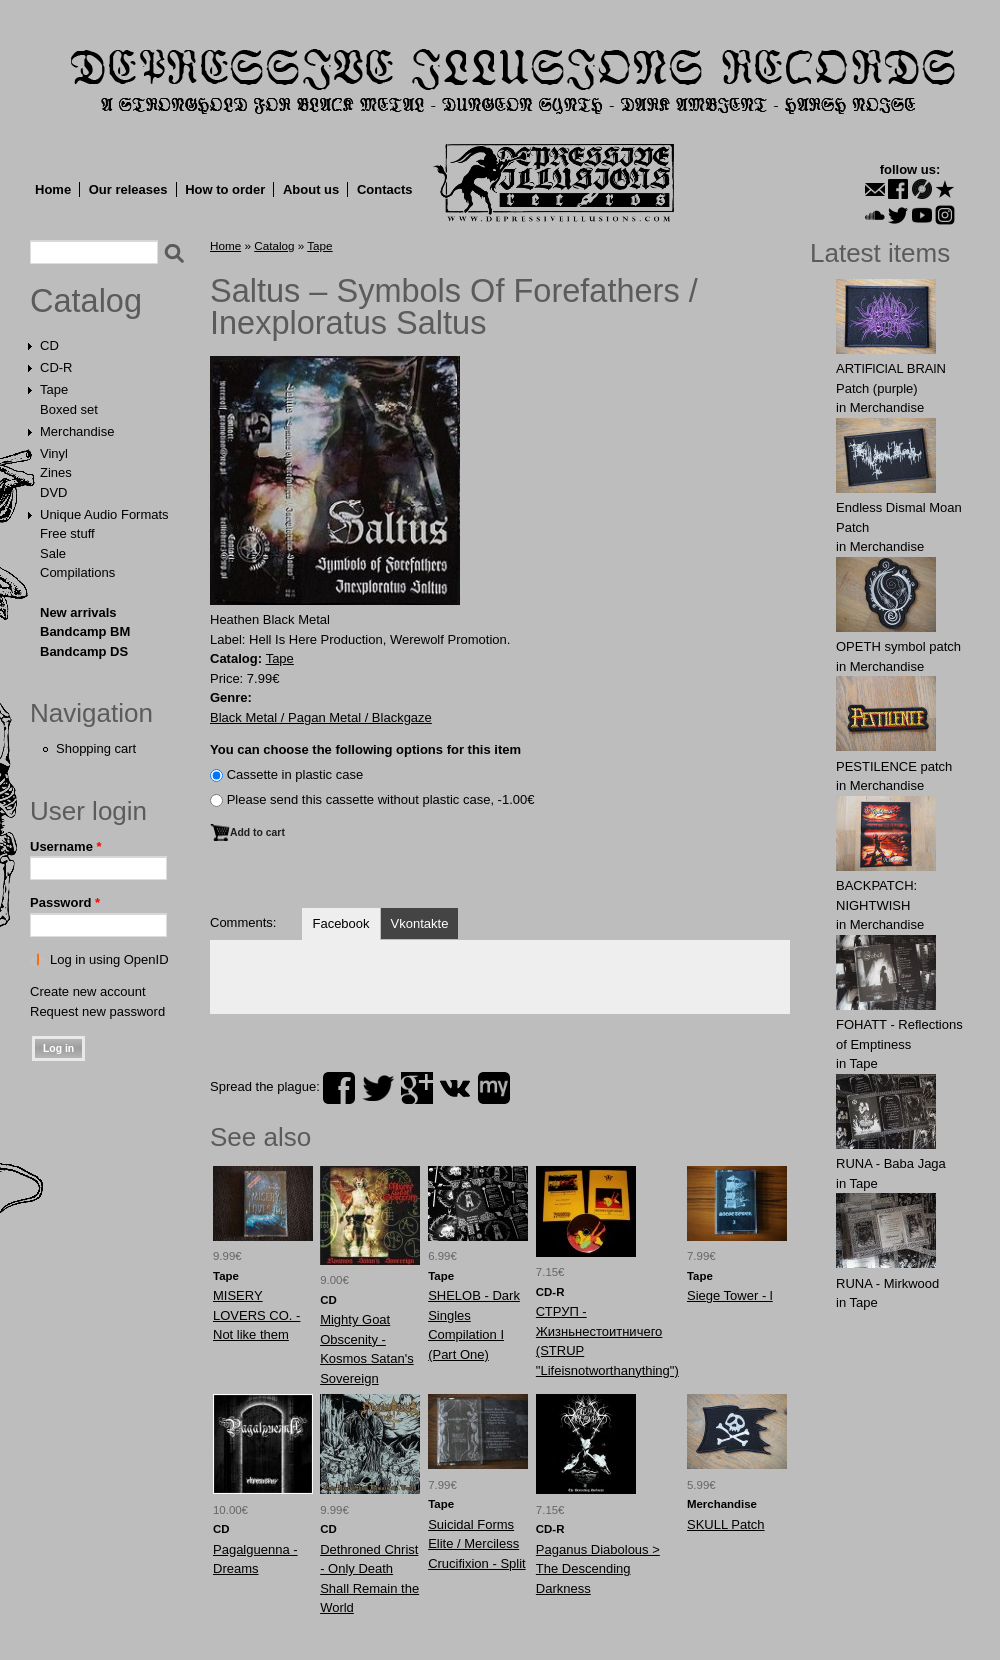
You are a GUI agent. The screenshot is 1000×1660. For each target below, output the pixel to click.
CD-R (56, 367)
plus (417, 1088)
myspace (494, 1088)
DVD (53, 492)
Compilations (77, 572)
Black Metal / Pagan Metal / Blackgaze (321, 717)
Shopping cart (96, 748)
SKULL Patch (726, 1524)
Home (53, 189)
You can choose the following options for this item (365, 749)
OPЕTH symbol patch (898, 646)
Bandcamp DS (84, 651)
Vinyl (54, 453)
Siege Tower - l (730, 1295)
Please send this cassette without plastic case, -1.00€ (381, 799)
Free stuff (67, 533)
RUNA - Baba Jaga (891, 1163)
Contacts (385, 189)
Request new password (97, 1011)
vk (455, 1088)
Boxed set (69, 409)
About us (311, 189)
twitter (378, 1088)
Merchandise (77, 431)
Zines (56, 472)
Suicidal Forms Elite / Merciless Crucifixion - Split (477, 1544)
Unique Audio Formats (104, 514)
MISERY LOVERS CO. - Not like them (256, 1315)
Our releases (128, 189)
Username (66, 846)
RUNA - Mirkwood (887, 1283)
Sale (53, 553)
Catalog (86, 301)
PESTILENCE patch (894, 766)
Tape (54, 389)
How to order (225, 189)
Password (65, 902)
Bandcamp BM (85, 631)
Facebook (340, 923)
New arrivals (78, 612)
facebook (339, 1088)
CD (49, 345)
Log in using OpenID (109, 959)
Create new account (88, 991)
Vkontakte (420, 923)
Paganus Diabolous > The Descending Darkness (598, 1569)
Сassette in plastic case (295, 774)
